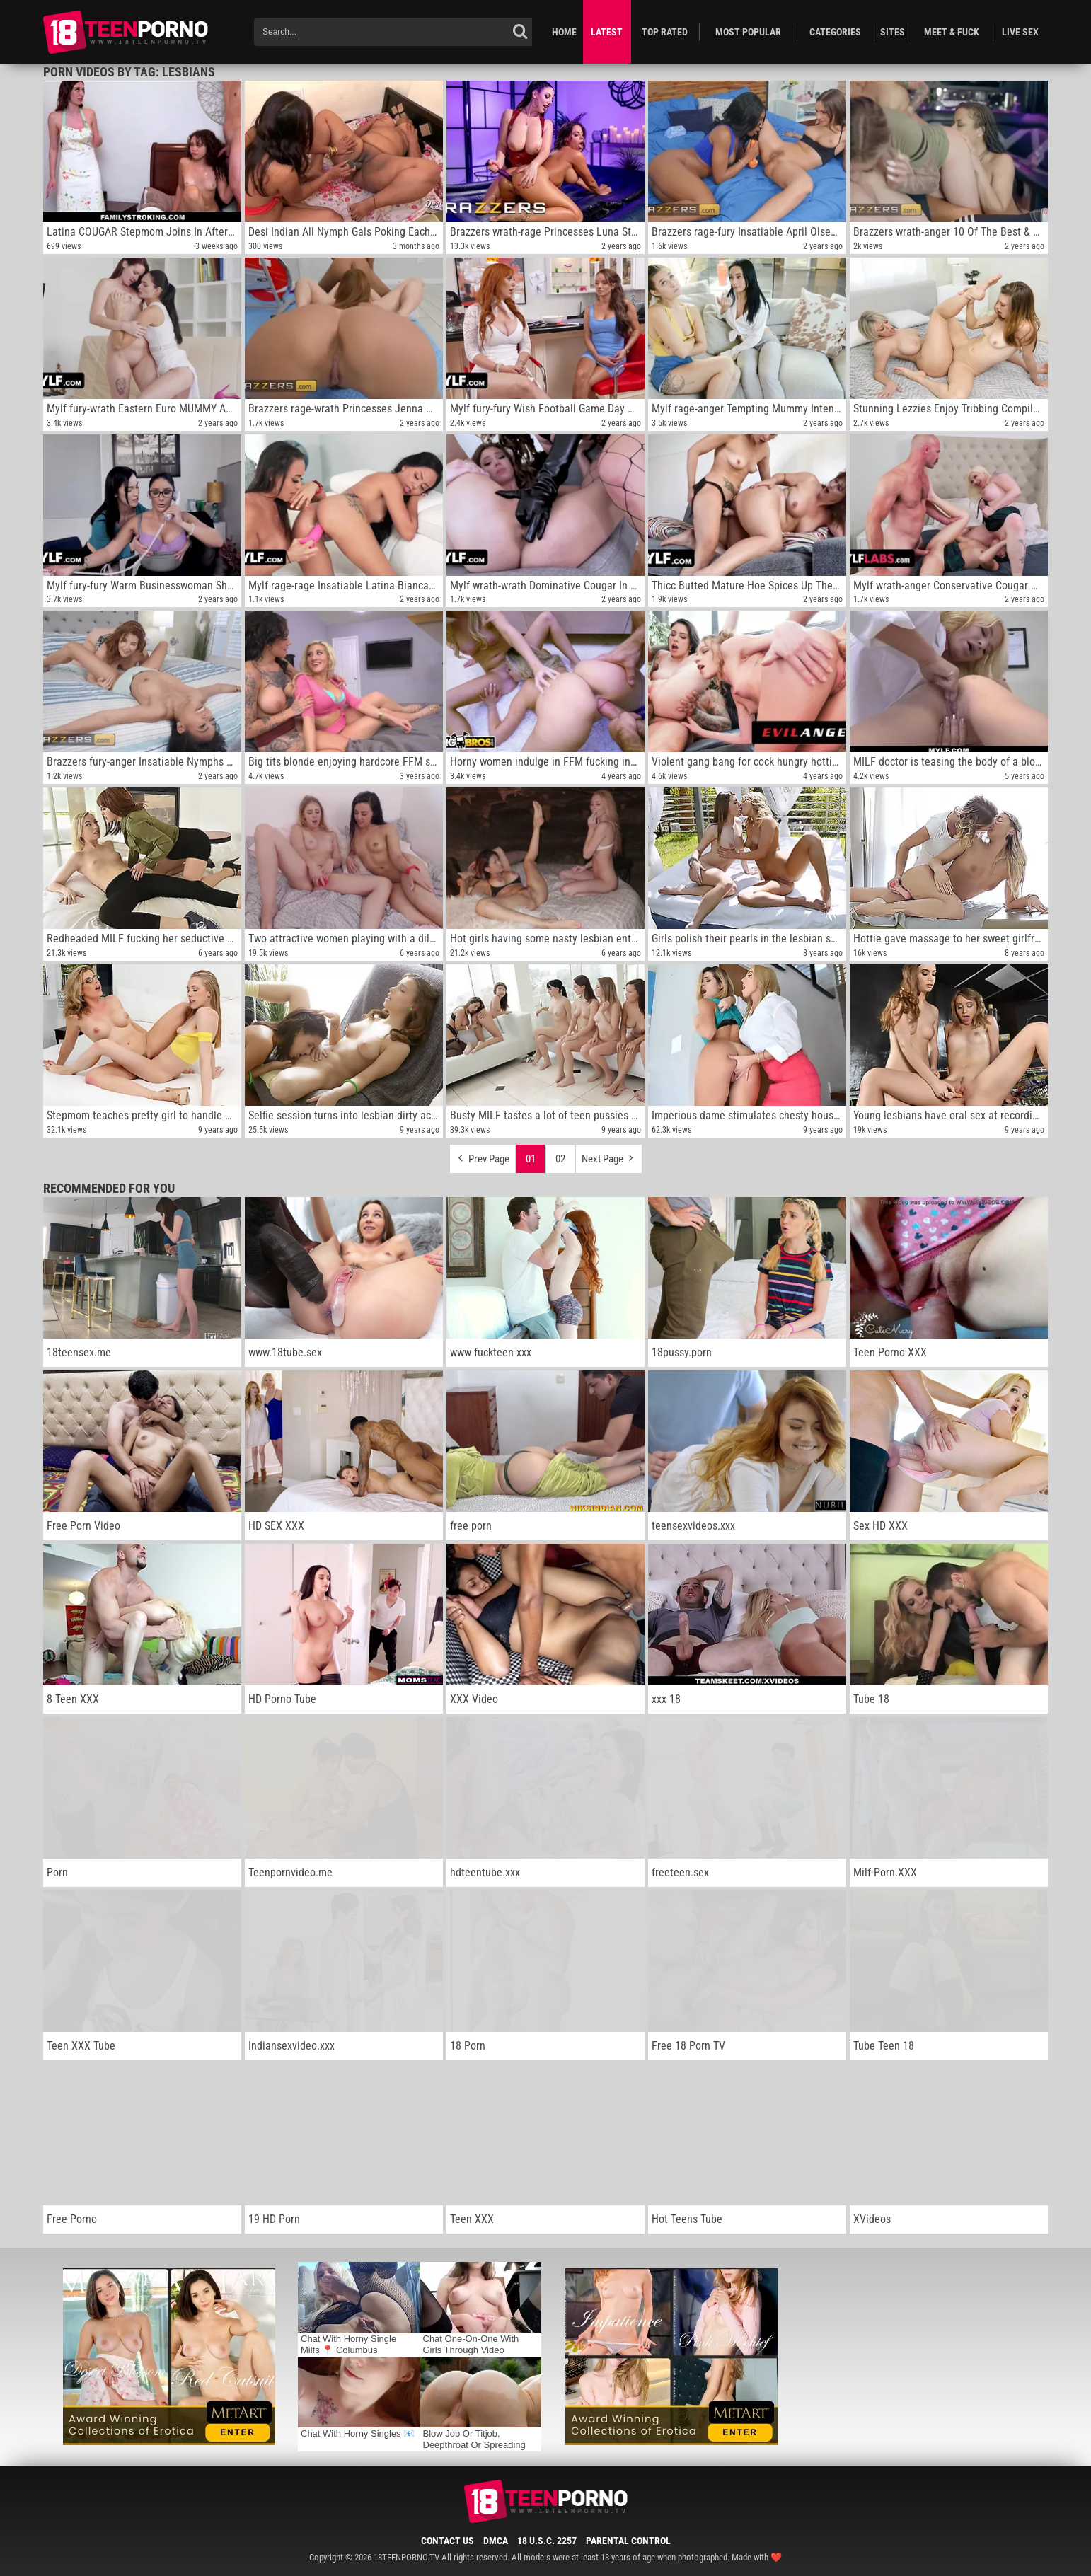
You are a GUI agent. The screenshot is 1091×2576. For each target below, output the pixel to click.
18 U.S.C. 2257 (547, 2541)
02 (560, 1159)
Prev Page (482, 1155)
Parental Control (628, 2541)
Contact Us (447, 2541)
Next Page (609, 1155)
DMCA (495, 2541)
